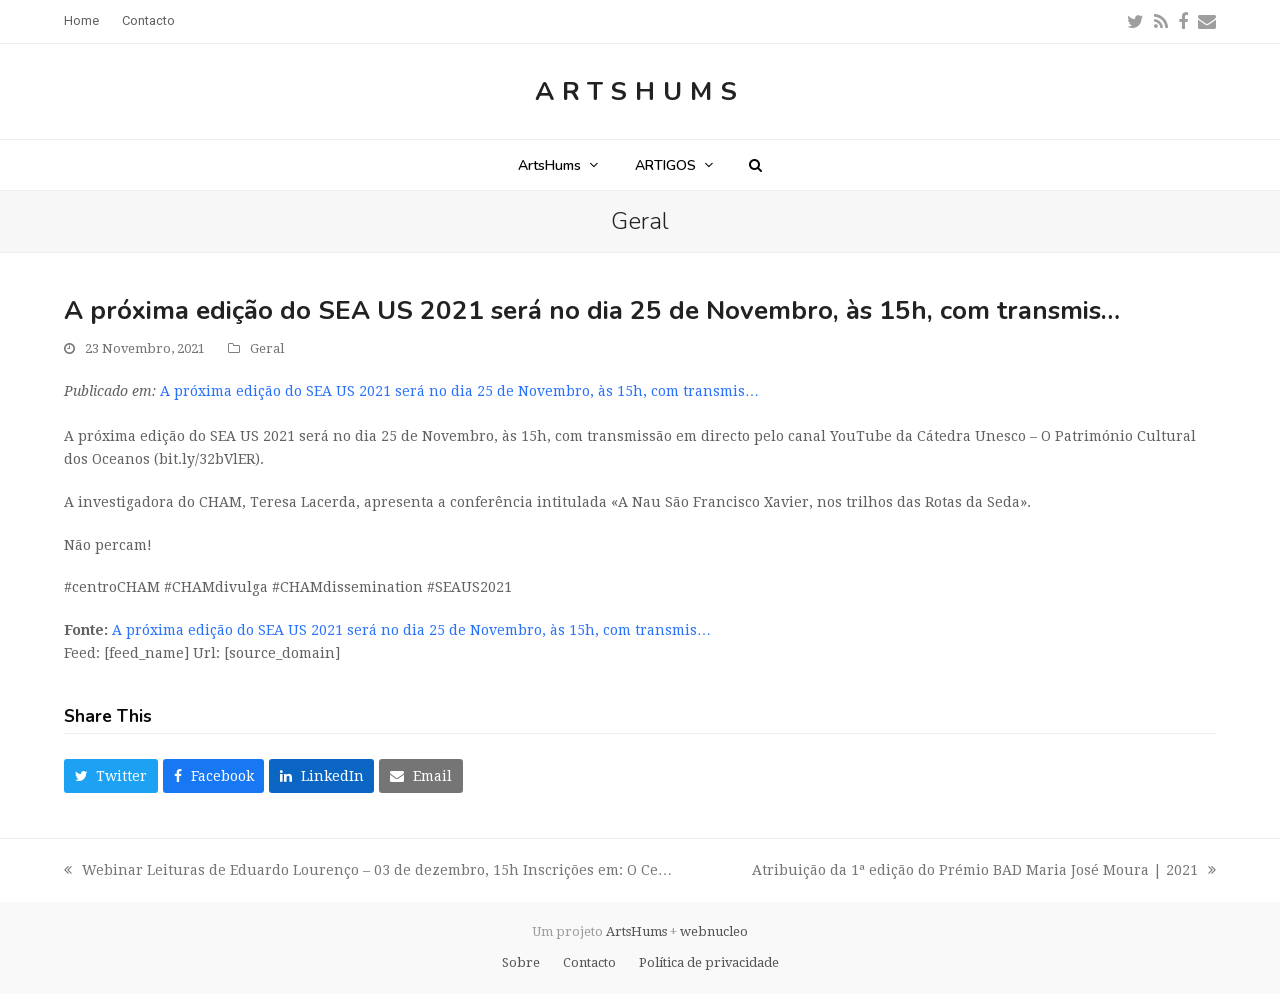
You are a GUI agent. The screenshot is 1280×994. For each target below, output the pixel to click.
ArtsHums (640, 91)
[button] (755, 165)
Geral (267, 348)
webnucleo (714, 931)
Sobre (521, 962)
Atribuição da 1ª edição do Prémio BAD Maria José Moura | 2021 (984, 872)
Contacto (589, 962)
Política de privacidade (709, 962)
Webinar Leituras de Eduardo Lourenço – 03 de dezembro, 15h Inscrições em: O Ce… (368, 872)
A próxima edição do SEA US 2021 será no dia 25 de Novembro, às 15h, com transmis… (459, 391)
